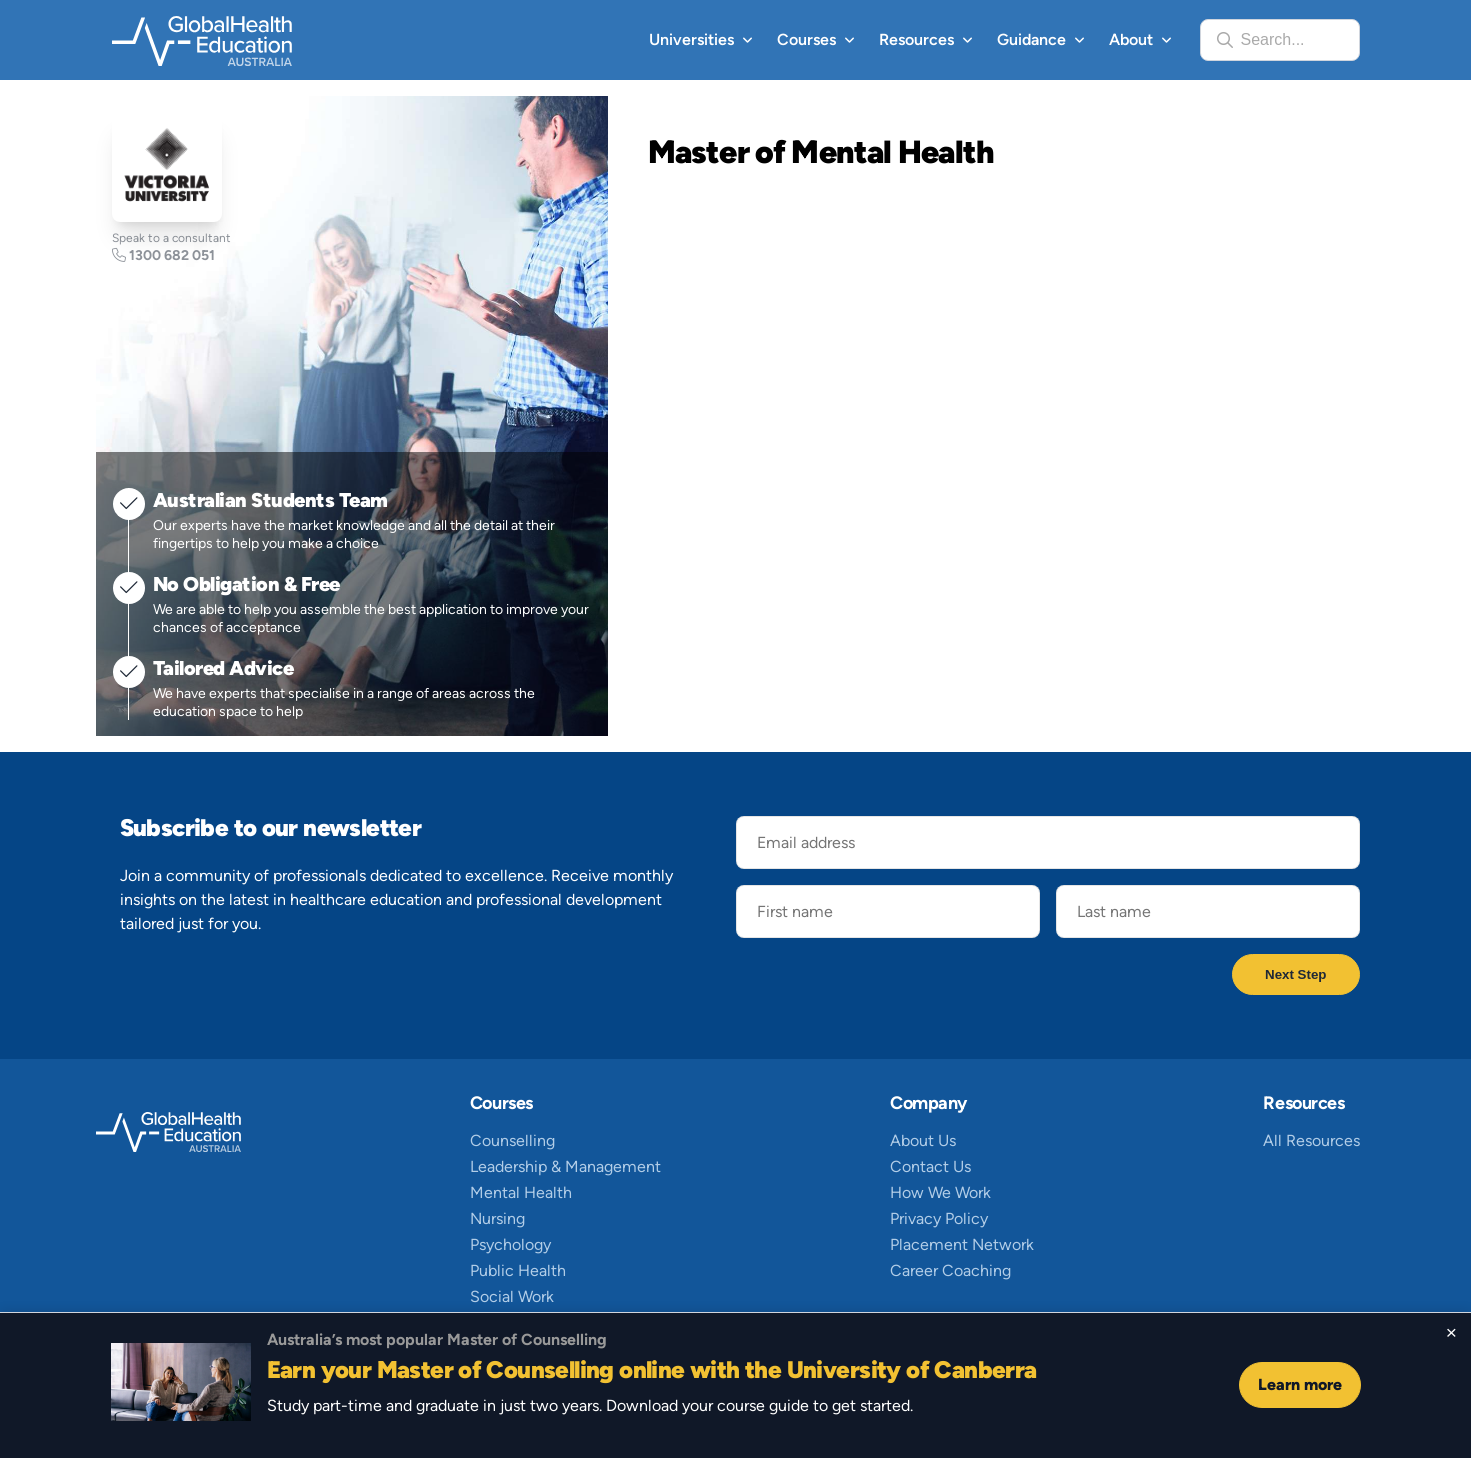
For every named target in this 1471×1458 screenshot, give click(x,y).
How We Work (940, 1192)
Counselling (512, 1140)
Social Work (512, 1296)
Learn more (1300, 1384)
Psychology (510, 1244)
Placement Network (962, 1244)
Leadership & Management (565, 1166)
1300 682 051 (163, 255)
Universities (691, 39)
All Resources (1311, 1140)
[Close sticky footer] (1451, 1333)
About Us (923, 1140)
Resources (916, 39)
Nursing (497, 1218)
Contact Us (930, 1166)
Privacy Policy (939, 1218)
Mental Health (521, 1192)
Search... (1273, 39)
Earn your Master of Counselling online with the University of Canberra (652, 1369)
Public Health (518, 1270)
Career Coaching (950, 1270)
